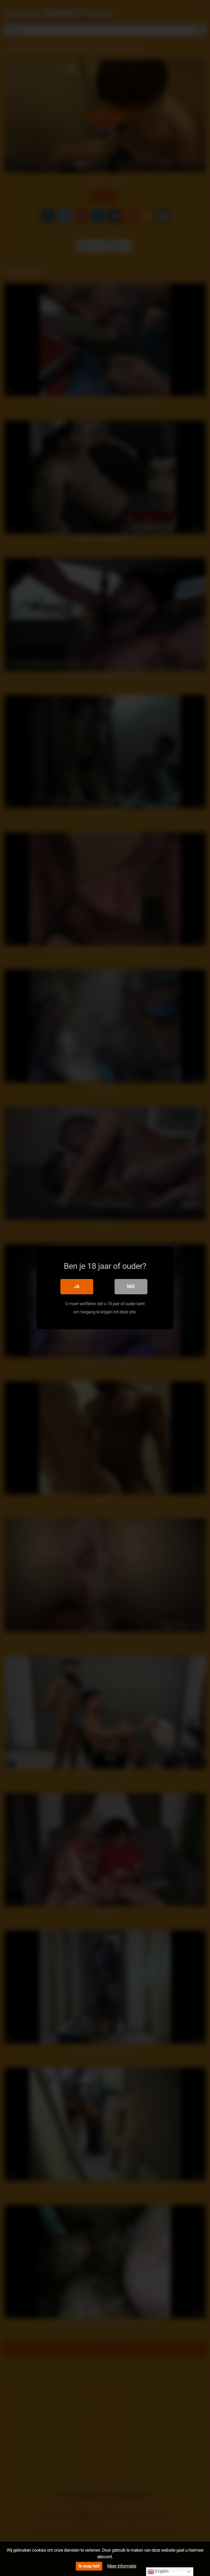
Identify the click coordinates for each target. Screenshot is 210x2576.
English (158, 2571)
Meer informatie (121, 2566)
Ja (77, 1286)
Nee (131, 1286)
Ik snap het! (89, 2566)
